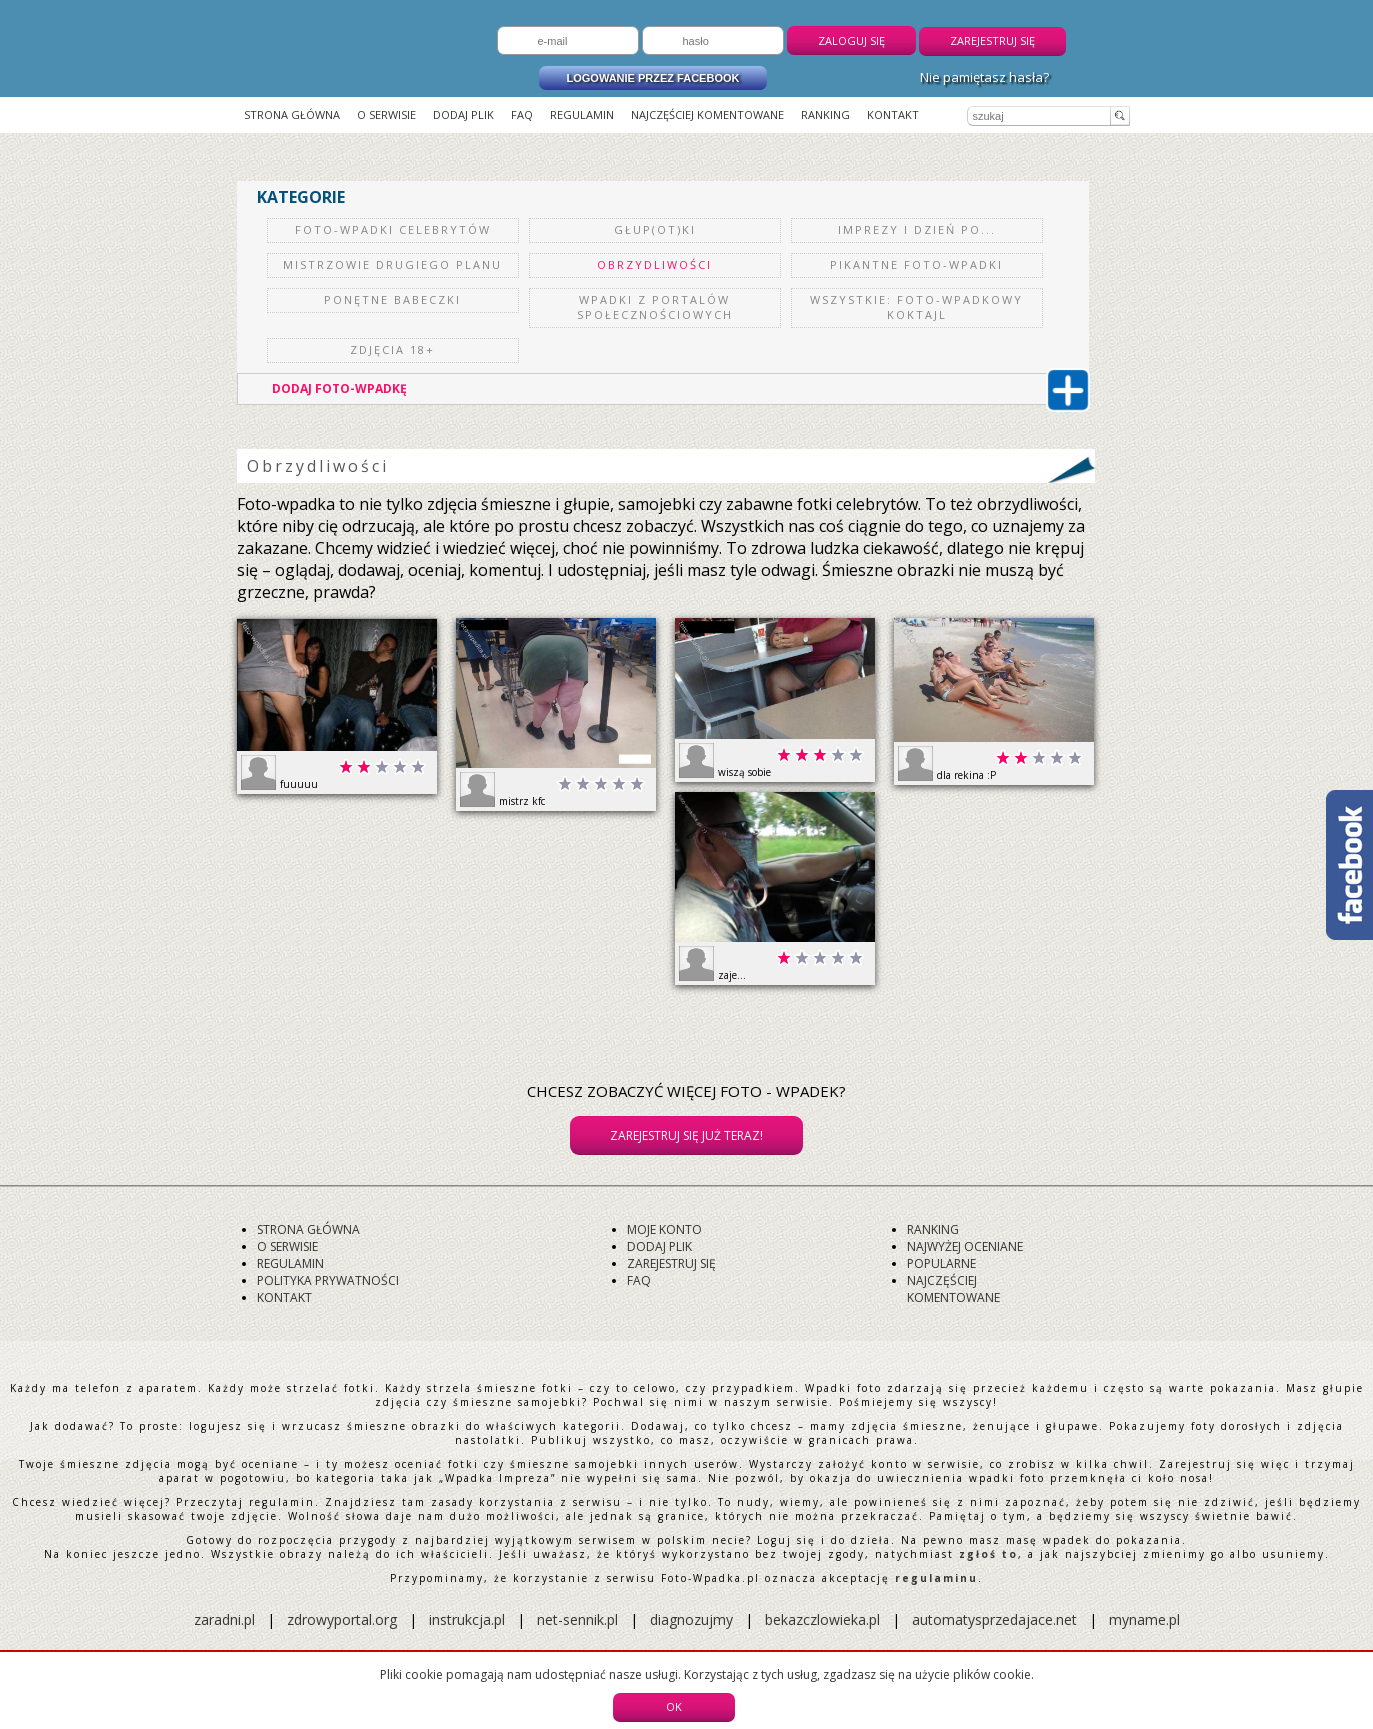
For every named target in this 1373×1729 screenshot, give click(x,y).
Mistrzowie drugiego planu (392, 264)
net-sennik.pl (577, 1619)
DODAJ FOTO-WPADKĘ (678, 389)
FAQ (522, 114)
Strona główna (292, 114)
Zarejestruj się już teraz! (686, 1135)
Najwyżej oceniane (965, 1246)
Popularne (941, 1263)
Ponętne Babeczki (392, 299)
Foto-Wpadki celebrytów (393, 229)
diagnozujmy (693, 1619)
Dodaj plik (463, 114)
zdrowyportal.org (342, 1619)
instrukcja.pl (467, 1619)
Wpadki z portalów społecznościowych (655, 307)
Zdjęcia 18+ (392, 349)
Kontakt (893, 114)
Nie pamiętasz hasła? (984, 77)
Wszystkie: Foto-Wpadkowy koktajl (916, 307)
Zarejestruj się (992, 40)
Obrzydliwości (654, 264)
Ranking (825, 114)
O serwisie (386, 114)
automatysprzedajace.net (994, 1619)
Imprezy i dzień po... (917, 229)
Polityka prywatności (328, 1280)
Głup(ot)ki (655, 229)
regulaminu (936, 1578)
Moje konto (664, 1229)
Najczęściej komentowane (707, 114)
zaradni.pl (224, 1619)
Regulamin (582, 114)
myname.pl (1144, 1619)
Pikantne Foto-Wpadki (916, 264)
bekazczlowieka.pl (822, 1619)
